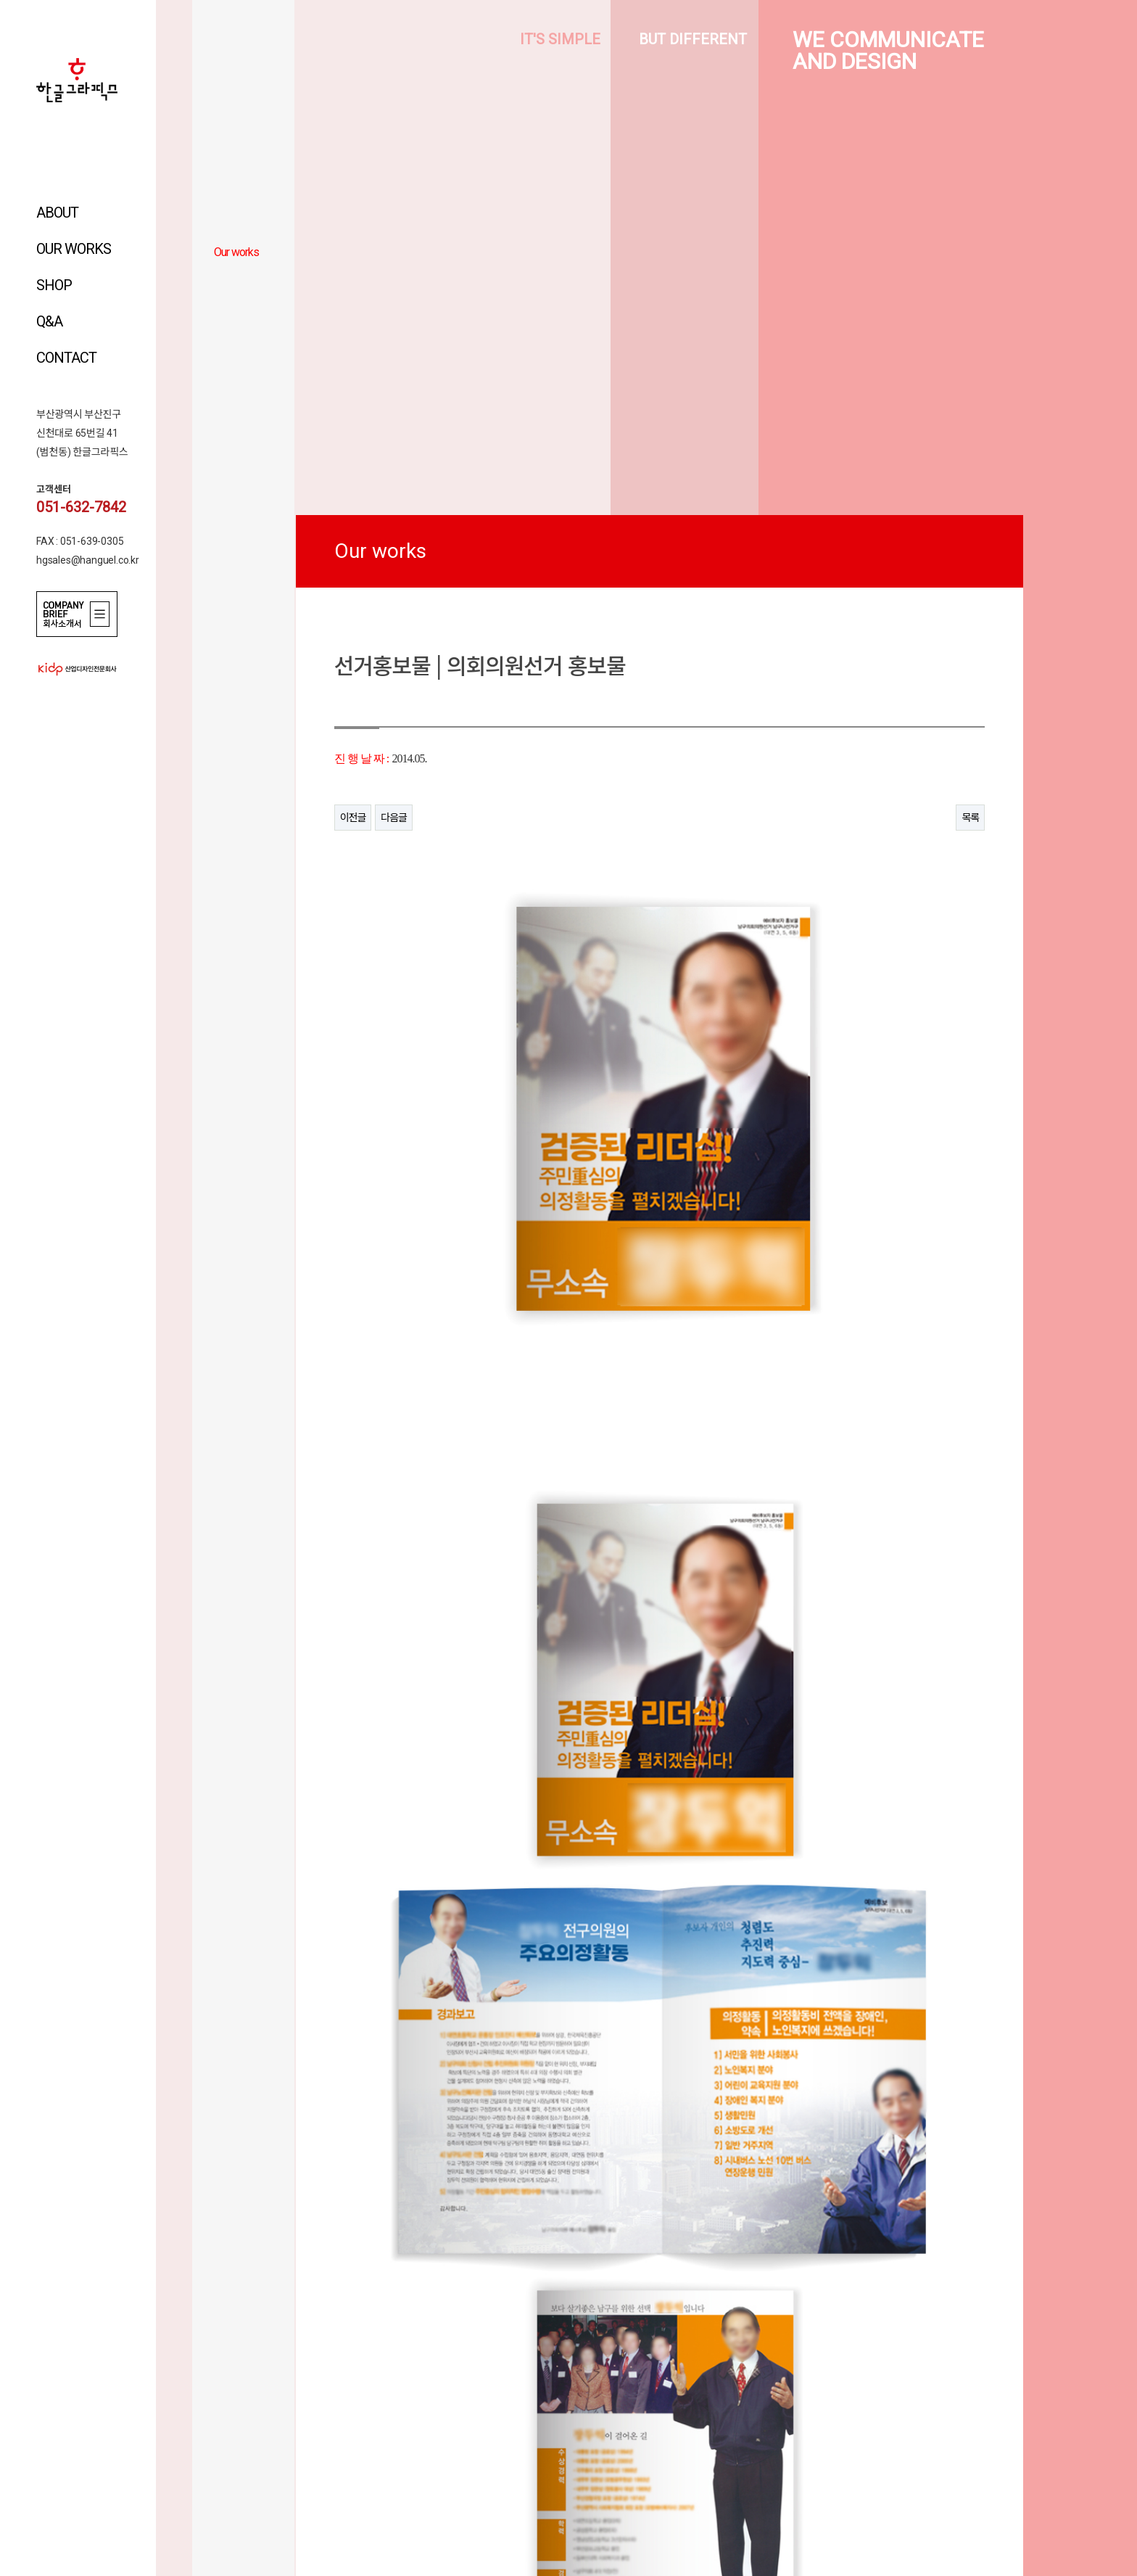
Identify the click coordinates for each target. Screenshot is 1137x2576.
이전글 (353, 817)
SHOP (54, 285)
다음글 (394, 817)
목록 (970, 817)
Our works (236, 252)
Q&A (49, 321)
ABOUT (57, 212)
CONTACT (66, 357)
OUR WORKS (73, 249)
